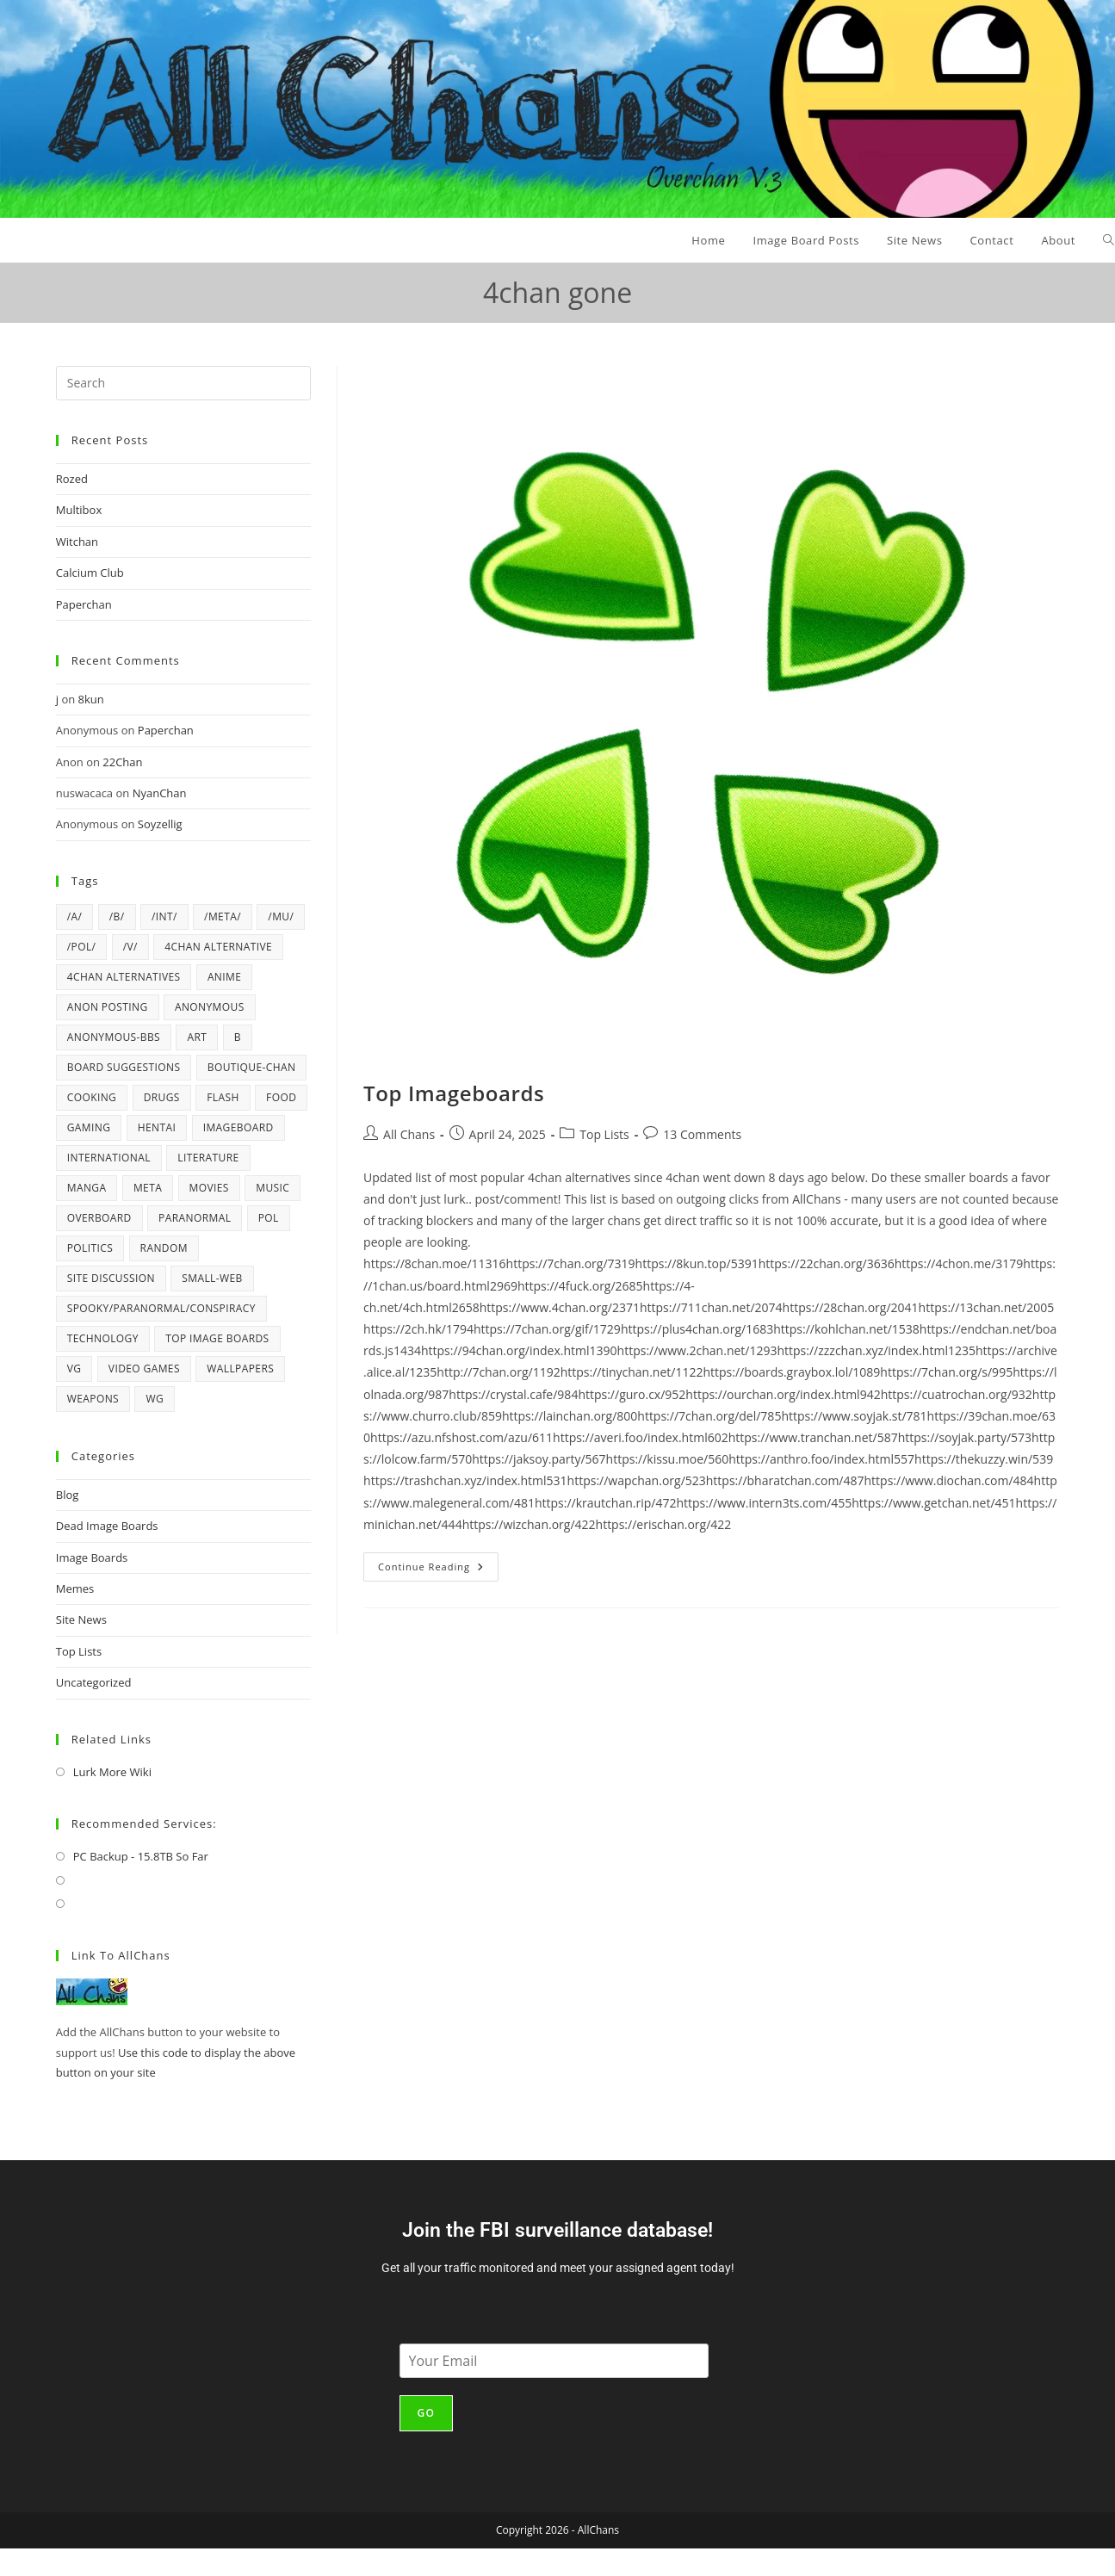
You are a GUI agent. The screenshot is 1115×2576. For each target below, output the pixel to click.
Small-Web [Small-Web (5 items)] (212, 1278)
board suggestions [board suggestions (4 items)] (124, 1067)
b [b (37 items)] (237, 1037)
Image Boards (92, 1557)
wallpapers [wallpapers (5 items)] (240, 1368)
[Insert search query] (183, 383)
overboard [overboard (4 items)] (99, 1218)
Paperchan (84, 604)
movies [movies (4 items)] (209, 1187)
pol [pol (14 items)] (268, 1218)
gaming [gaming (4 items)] (89, 1127)
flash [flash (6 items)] (222, 1097)
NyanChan (160, 793)
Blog (67, 1494)
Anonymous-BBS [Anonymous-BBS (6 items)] (113, 1037)
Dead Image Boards (107, 1525)
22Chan (122, 762)
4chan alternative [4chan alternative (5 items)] (218, 946)
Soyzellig (160, 824)
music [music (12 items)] (272, 1187)
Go (427, 2413)
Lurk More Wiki (112, 1772)
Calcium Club (90, 572)
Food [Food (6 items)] (281, 1097)
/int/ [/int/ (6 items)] (164, 916)
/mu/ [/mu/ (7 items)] (281, 916)
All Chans (409, 1134)
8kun (91, 699)
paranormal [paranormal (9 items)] (194, 1218)
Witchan (77, 541)
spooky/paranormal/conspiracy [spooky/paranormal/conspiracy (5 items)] (161, 1308)
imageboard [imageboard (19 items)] (238, 1127)
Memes (75, 1588)
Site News (81, 1619)
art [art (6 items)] (197, 1037)
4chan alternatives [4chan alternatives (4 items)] (124, 976)
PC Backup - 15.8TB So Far (140, 1856)
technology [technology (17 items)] (103, 1338)
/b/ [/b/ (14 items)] (117, 916)
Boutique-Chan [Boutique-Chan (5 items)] (252, 1067)
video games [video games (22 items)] (144, 1368)
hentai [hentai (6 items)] (157, 1127)
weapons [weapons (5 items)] (93, 1398)
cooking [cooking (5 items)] (92, 1097)
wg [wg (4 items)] (155, 1398)
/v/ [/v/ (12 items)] (130, 946)
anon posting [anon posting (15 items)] (107, 1007)
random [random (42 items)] (164, 1248)
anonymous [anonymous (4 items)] (210, 1007)
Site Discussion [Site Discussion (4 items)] (111, 1278)
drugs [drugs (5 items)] (162, 1097)
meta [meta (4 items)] (147, 1187)
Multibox (79, 509)
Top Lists (604, 1134)
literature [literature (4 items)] (207, 1157)
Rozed (72, 478)
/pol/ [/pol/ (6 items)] (81, 946)
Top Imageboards (453, 1093)
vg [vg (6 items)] (74, 1368)
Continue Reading (438, 1562)
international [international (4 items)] (109, 1157)
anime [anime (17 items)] (224, 976)
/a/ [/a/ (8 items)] (75, 916)
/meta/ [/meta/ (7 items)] (222, 916)
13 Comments (702, 1134)
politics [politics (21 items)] (90, 1248)
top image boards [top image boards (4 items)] (217, 1338)
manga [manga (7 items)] (87, 1187)
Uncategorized (94, 1682)
